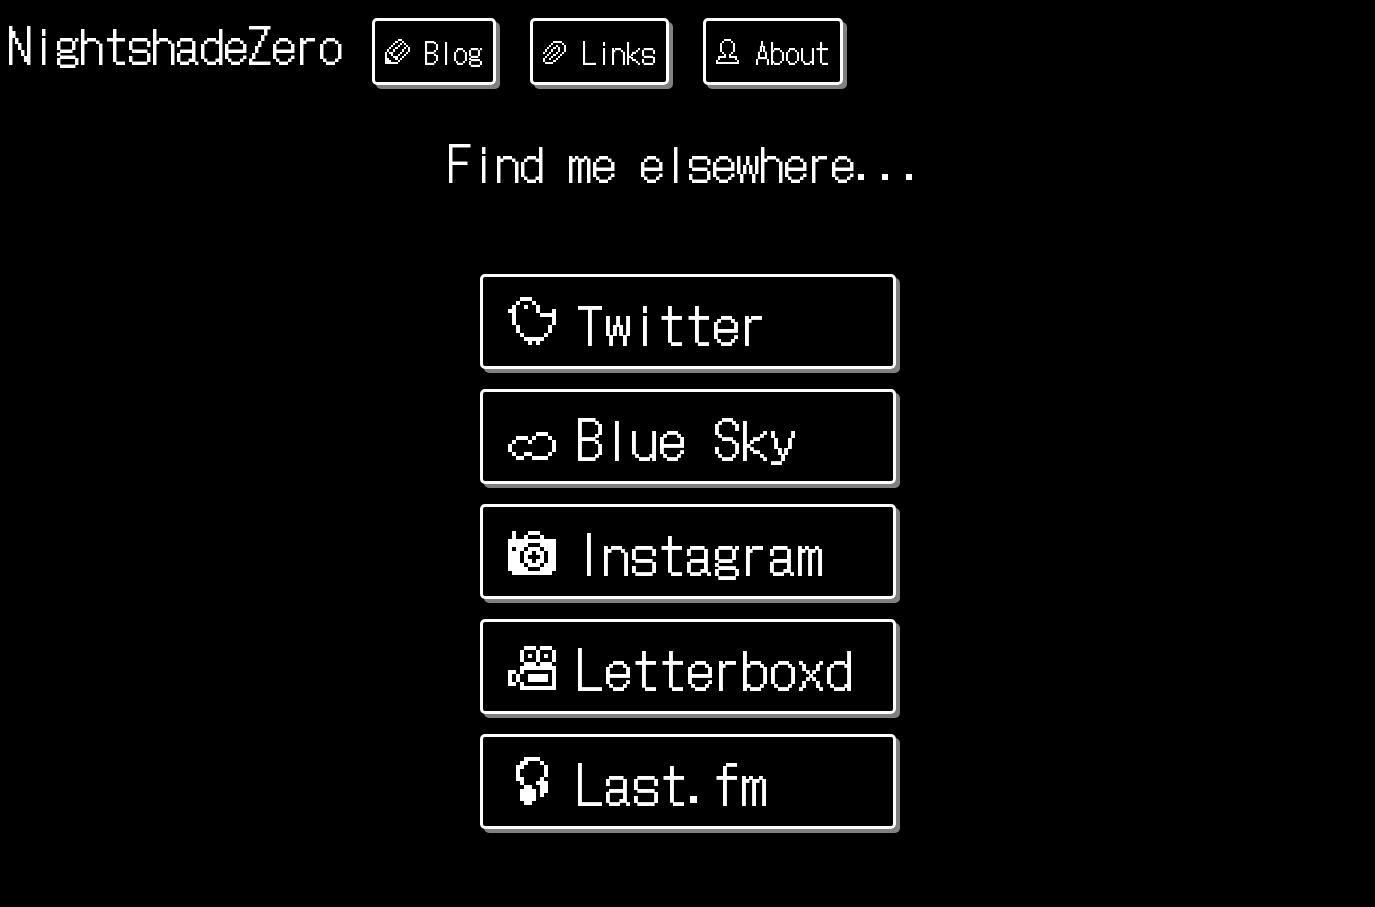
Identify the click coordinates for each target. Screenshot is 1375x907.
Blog (434, 51)
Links (599, 51)
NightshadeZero (175, 43)
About (773, 51)
